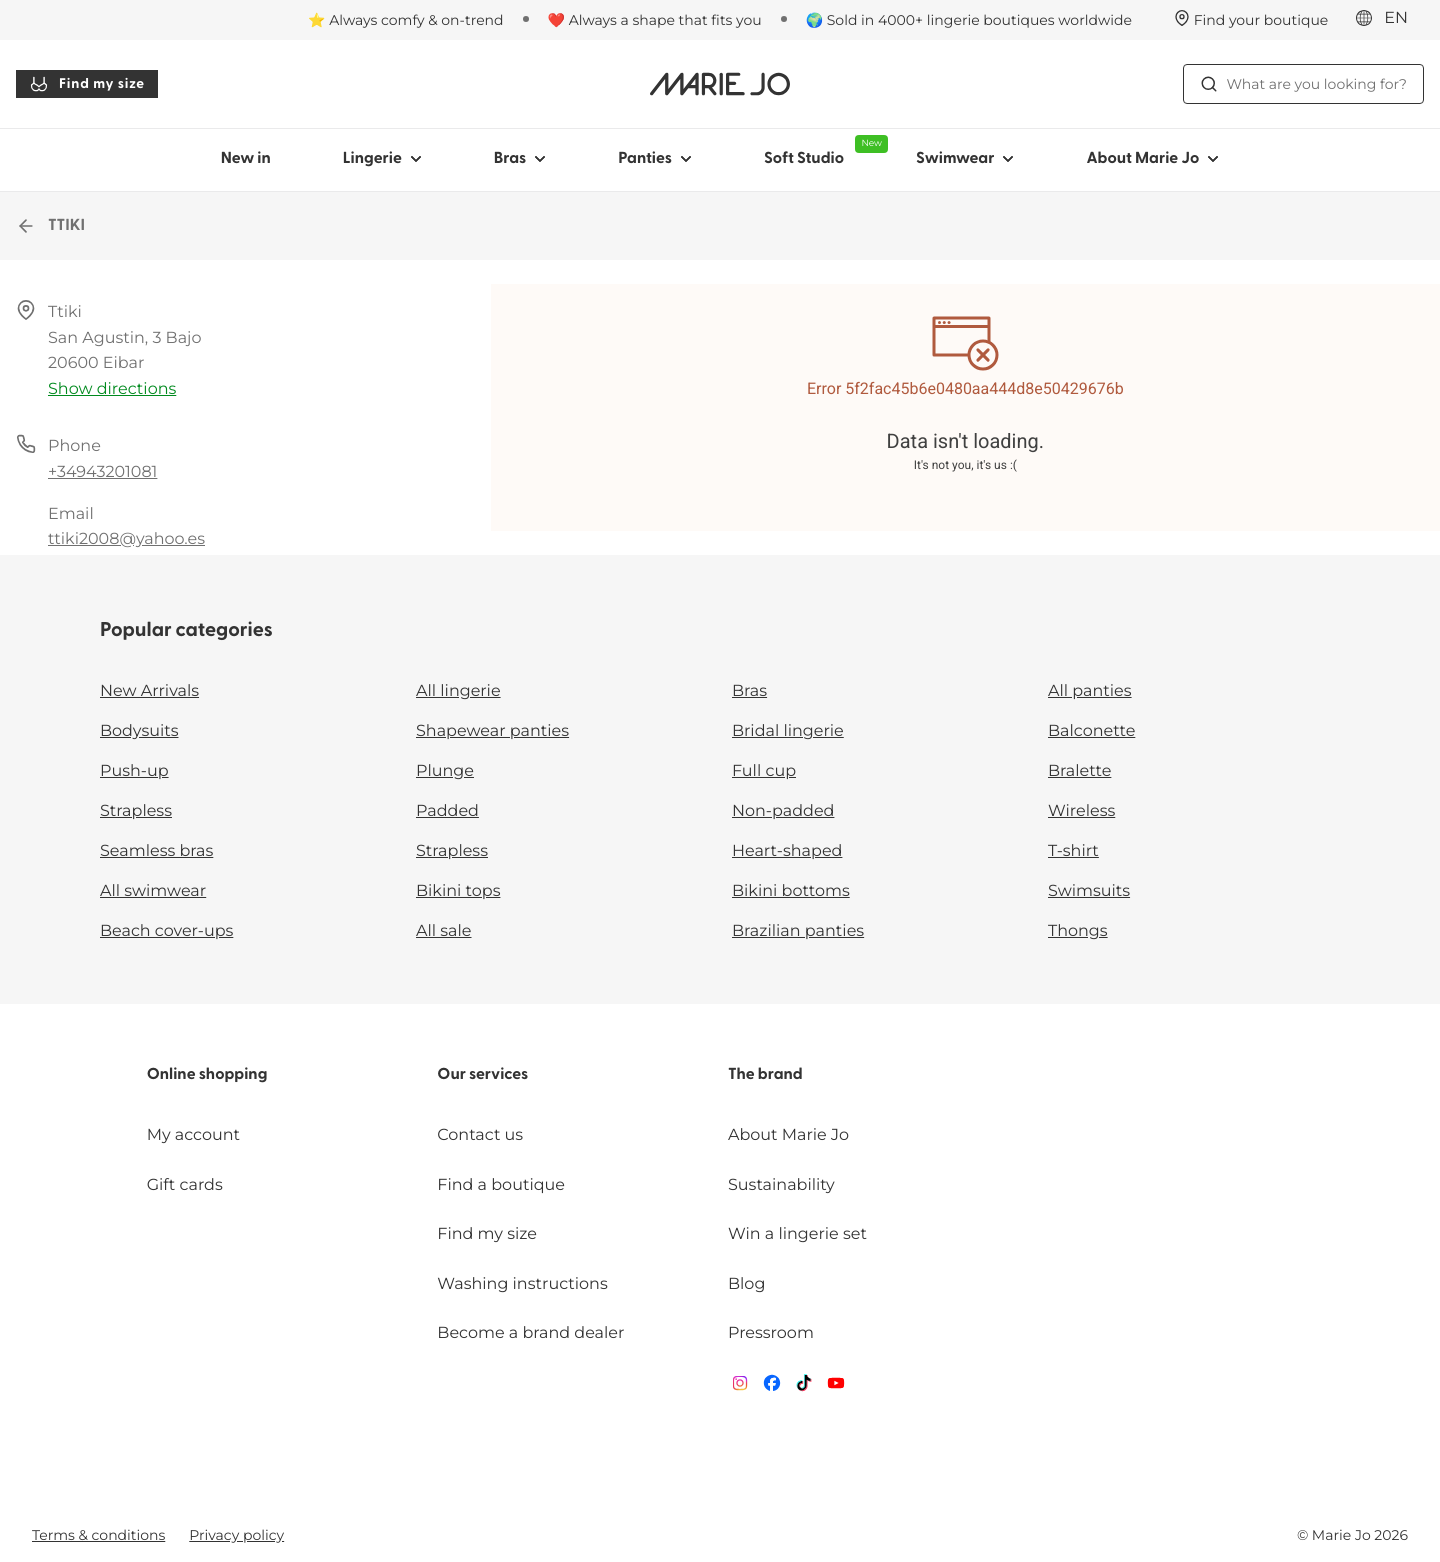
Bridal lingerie (788, 731)
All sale (444, 931)
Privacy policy (236, 1535)
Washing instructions (522, 1284)
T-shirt (1073, 851)
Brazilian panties (798, 931)
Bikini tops (458, 891)
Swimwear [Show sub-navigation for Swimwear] (965, 159)
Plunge (445, 771)
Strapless (136, 811)
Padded (447, 811)
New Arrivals (149, 691)
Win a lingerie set (797, 1234)
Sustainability (781, 1185)
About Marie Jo (788, 1135)
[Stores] (1251, 20)
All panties (1090, 691)
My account (193, 1135)
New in (246, 159)
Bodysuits (139, 731)
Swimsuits (1089, 891)
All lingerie (458, 691)
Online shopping (207, 1075)
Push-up (134, 771)
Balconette (1091, 731)
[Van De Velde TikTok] (804, 1387)
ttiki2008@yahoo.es (126, 539)
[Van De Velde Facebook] (772, 1387)
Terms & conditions (98, 1535)
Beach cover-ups (166, 931)
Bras (749, 691)
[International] (1388, 19)
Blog (746, 1284)
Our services (482, 1075)
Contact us (480, 1135)
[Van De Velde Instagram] (740, 1387)
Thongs (1078, 931)
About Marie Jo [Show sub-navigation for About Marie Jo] (1152, 159)
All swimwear (153, 891)
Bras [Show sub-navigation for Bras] (520, 159)
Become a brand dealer (530, 1333)
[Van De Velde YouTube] (836, 1387)
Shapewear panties (492, 731)
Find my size (87, 84)
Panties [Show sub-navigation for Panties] (655, 159)
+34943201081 (102, 472)
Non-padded (783, 811)
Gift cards (185, 1185)
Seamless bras (156, 851)
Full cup (764, 771)
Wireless (1081, 811)
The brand (765, 1075)
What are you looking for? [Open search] (1303, 84)
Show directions (112, 389)
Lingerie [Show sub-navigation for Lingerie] (382, 159)
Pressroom (771, 1333)
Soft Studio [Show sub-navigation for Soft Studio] (822, 151)
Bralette (1079, 771)
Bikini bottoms (791, 891)
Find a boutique (501, 1185)
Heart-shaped (787, 851)
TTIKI (50, 226)
